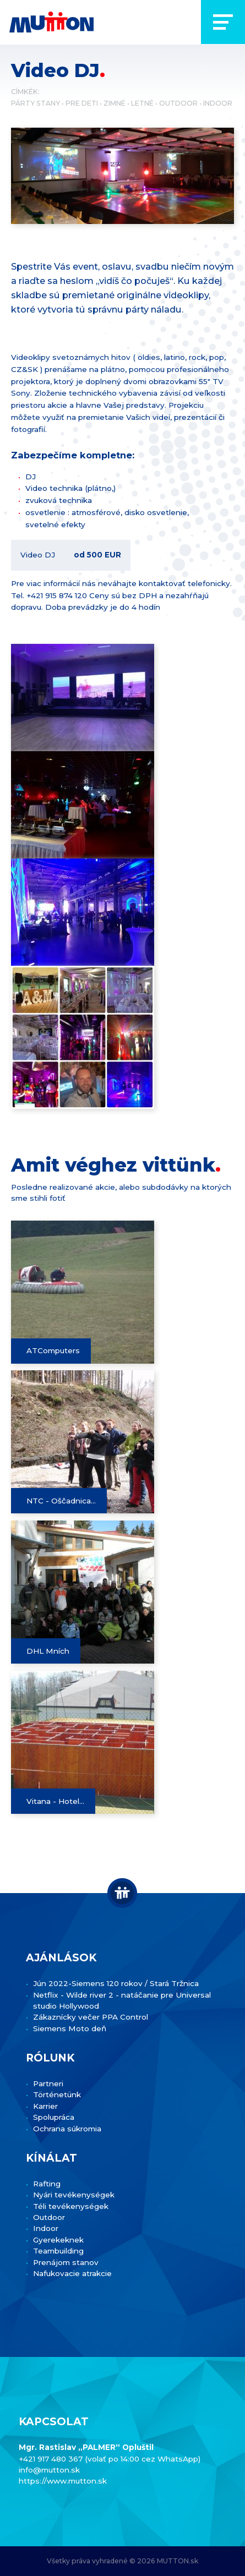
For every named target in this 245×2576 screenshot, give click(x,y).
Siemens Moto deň (69, 2028)
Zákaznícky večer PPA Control (90, 2016)
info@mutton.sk (49, 2469)
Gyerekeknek (58, 2239)
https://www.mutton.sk (63, 2480)
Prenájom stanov (66, 2262)
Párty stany (35, 103)
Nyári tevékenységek (74, 2194)
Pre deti (82, 103)
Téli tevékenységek (70, 2206)
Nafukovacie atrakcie (72, 2273)
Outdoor (178, 103)
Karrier (45, 2106)
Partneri (48, 2083)
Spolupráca (53, 2117)
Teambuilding (58, 2250)
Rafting (47, 2183)
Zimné (115, 103)
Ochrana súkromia (67, 2128)
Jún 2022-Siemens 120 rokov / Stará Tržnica (116, 1983)
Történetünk (57, 2094)
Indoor (217, 103)
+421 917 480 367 (52, 2458)
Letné (142, 103)
